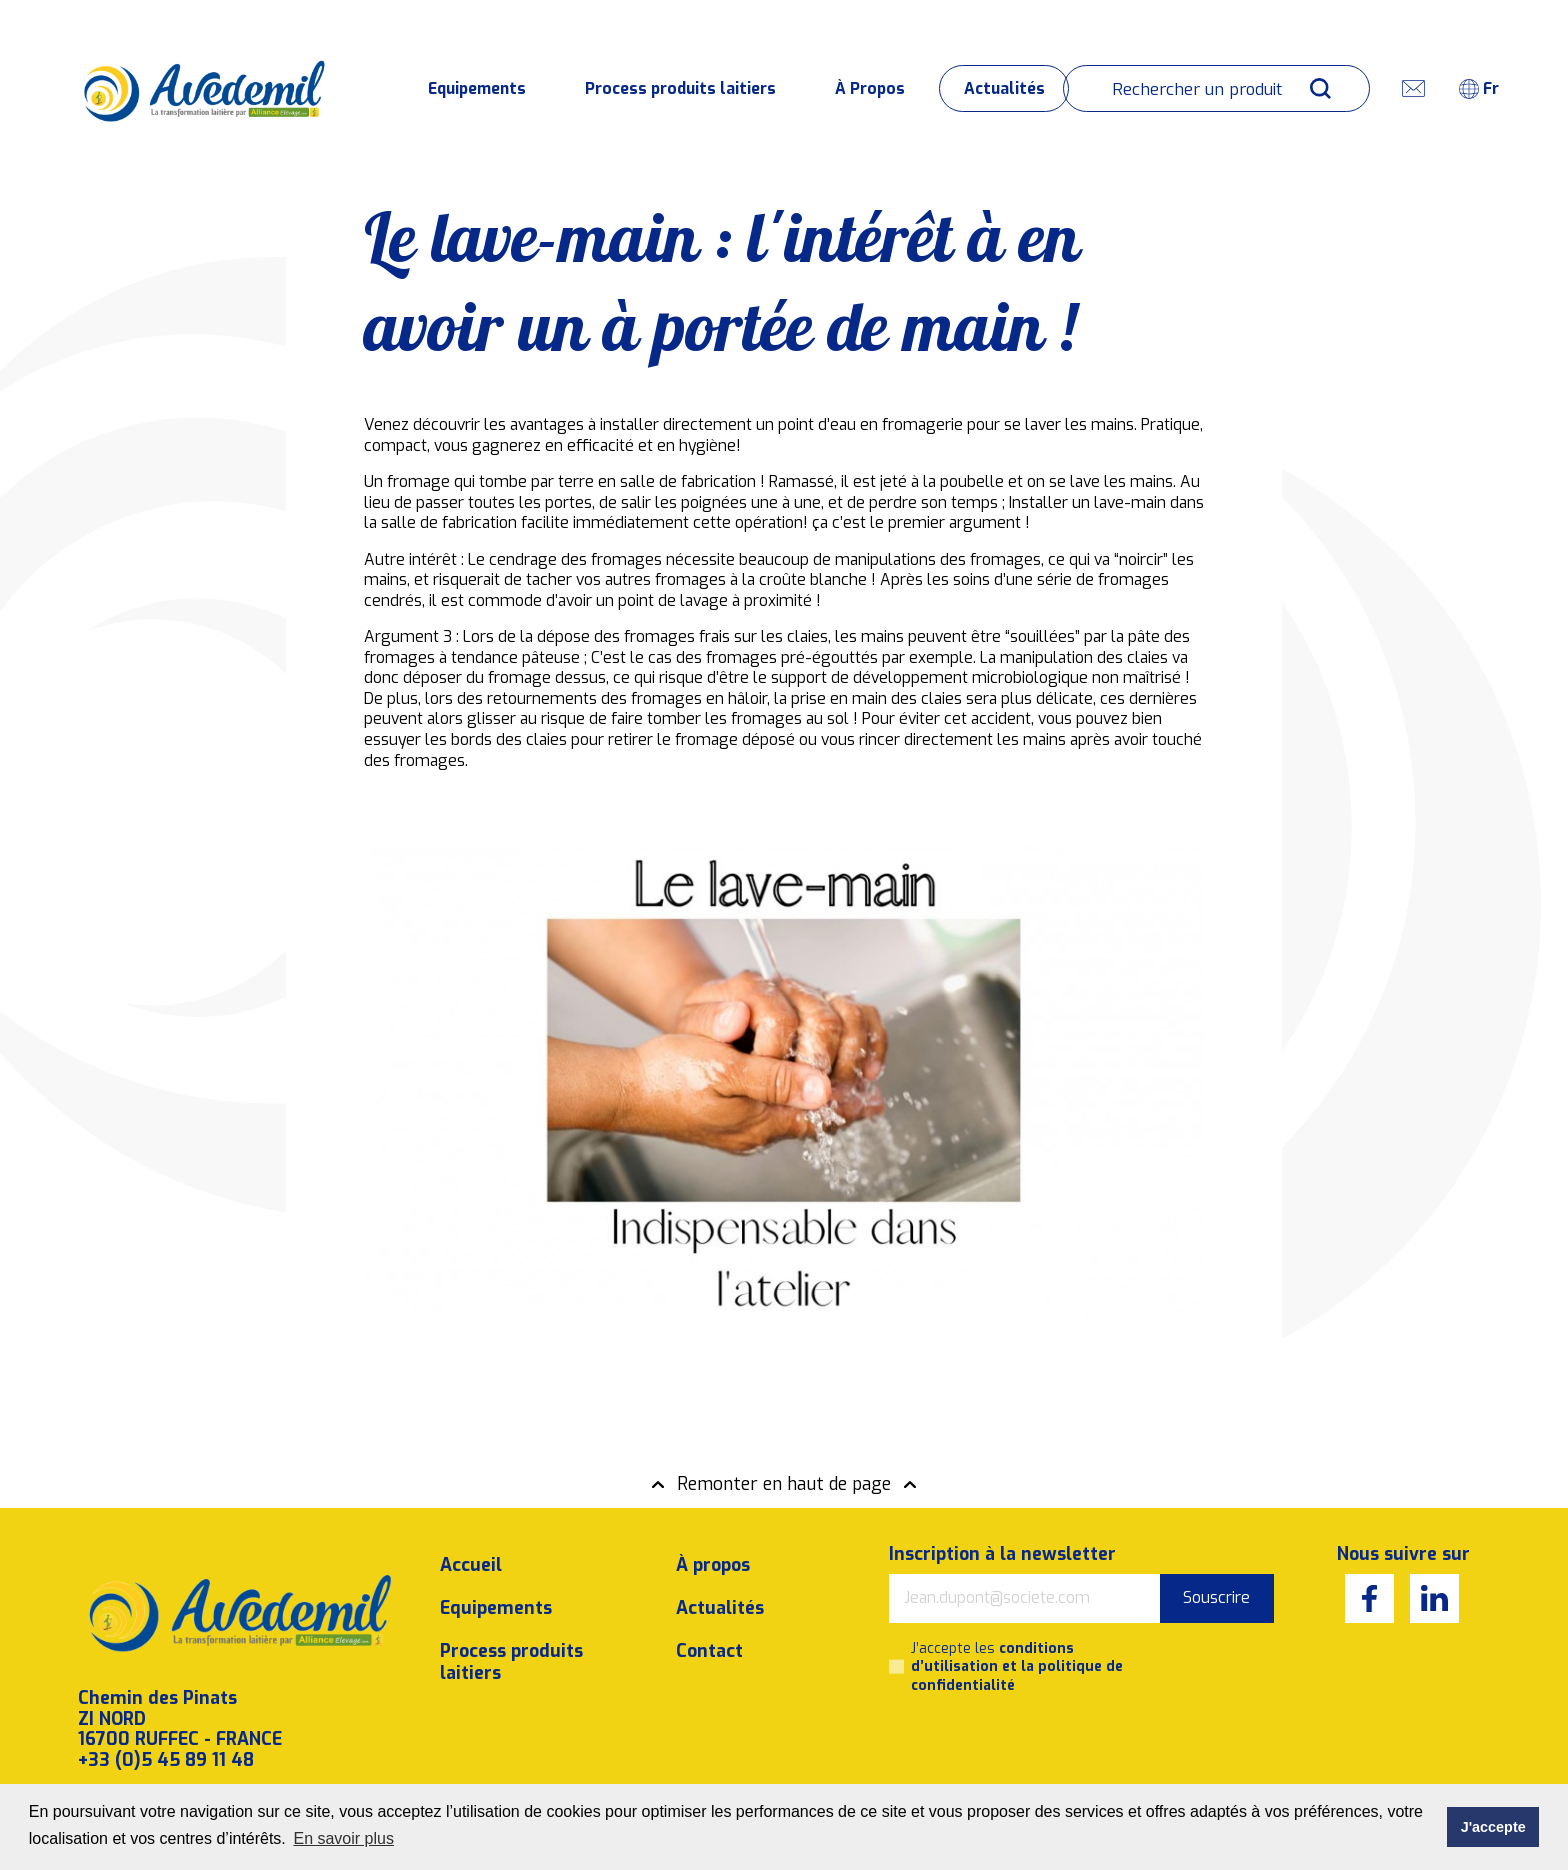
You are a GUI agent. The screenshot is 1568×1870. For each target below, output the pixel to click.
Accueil (471, 1543)
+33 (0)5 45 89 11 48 (166, 1737)
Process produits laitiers (680, 88)
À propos (713, 1543)
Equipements (477, 88)
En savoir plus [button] (343, 1838)
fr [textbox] (1491, 88)
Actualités (1004, 88)
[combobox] (1487, 89)
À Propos (870, 88)
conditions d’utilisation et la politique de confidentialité (1017, 1645)
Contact (709, 1629)
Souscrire (1216, 1575)
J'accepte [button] (1493, 1827)
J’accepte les (1017, 1645)
